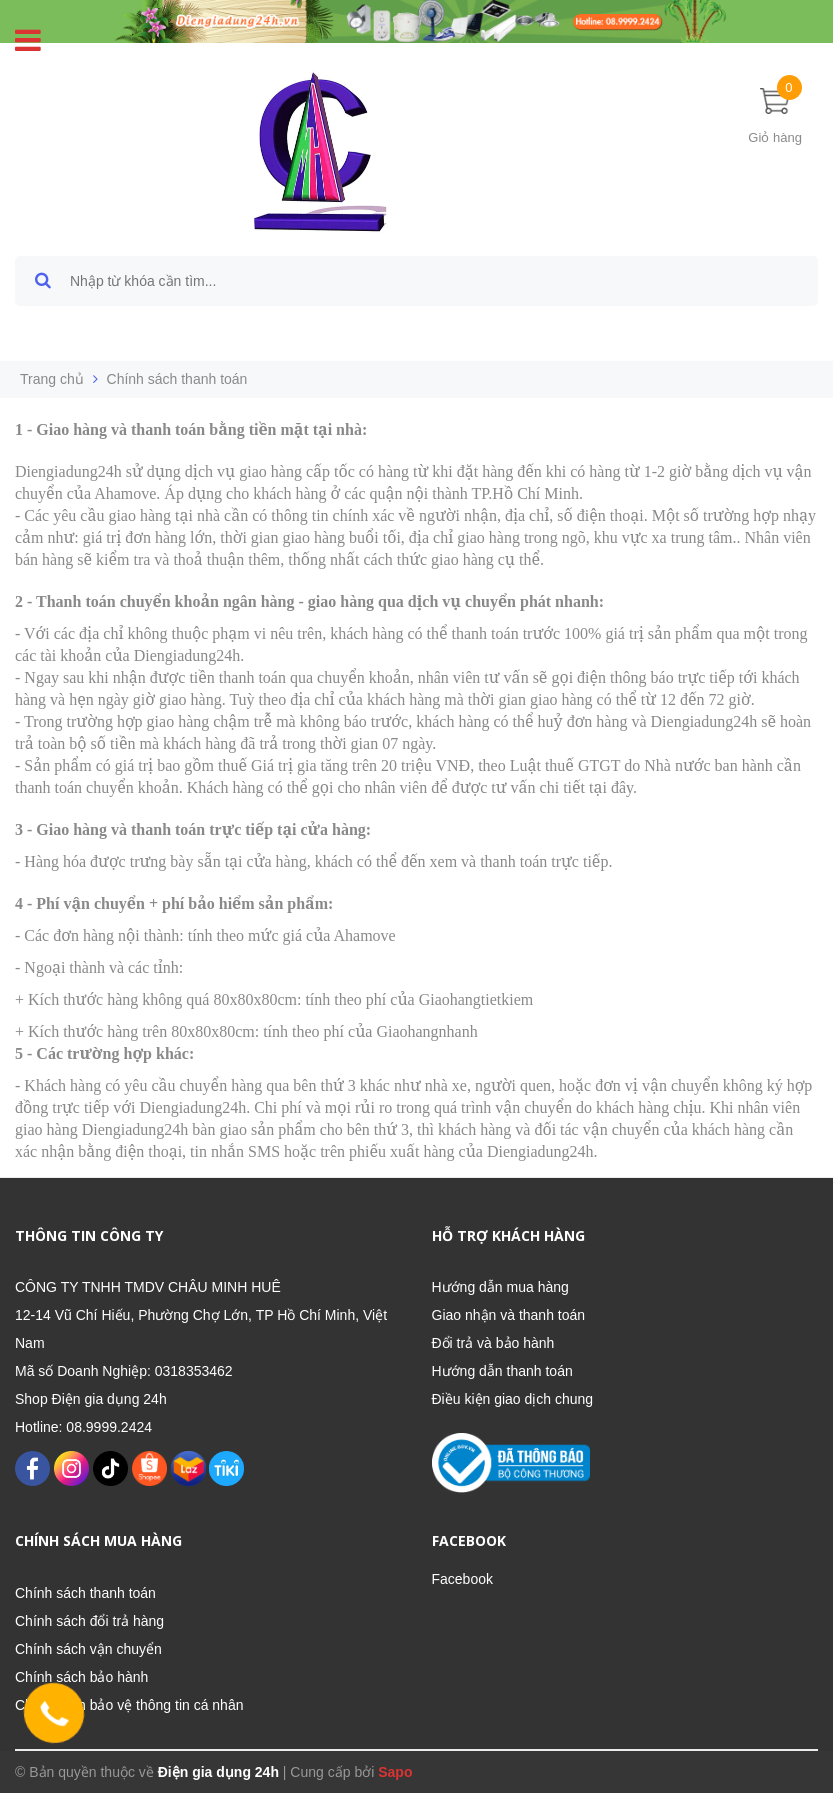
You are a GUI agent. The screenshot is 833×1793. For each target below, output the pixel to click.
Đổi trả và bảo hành (493, 1343)
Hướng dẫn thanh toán (502, 1371)
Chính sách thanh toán (85, 1593)
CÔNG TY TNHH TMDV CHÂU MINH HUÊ (148, 1287)
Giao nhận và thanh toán (509, 1315)
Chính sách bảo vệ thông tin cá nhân (129, 1705)
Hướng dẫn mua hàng (500, 1287)
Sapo (395, 1772)
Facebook (462, 1579)
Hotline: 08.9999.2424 (83, 1427)
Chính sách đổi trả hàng (89, 1621)
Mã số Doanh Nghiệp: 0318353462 (124, 1371)
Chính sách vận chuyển (88, 1649)
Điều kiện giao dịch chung (513, 1399)
